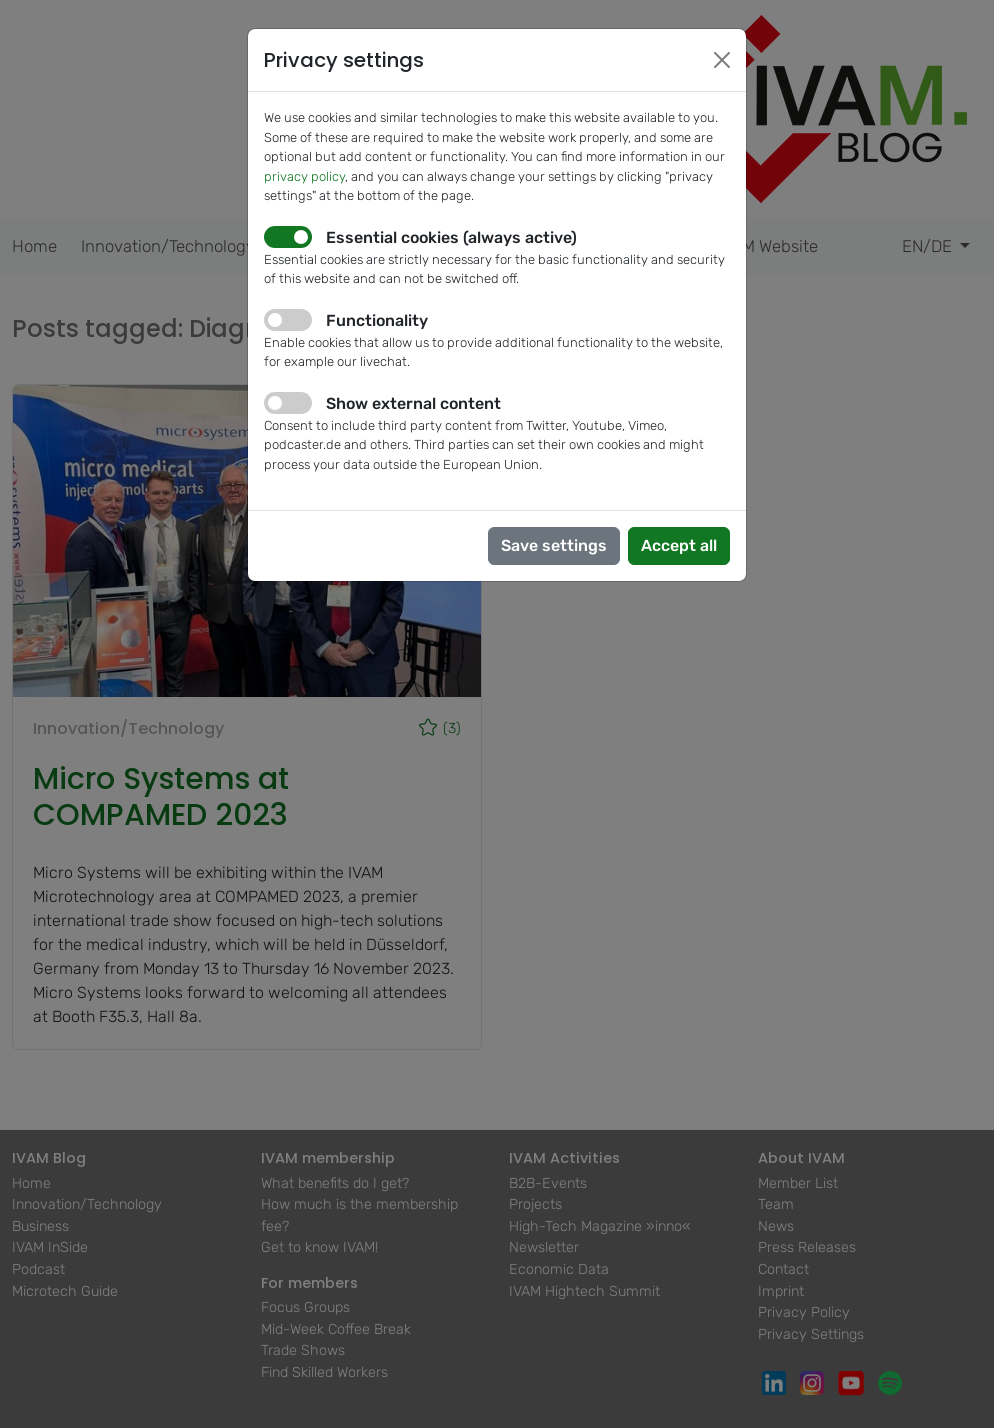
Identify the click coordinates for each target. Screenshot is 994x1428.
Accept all (679, 545)
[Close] (722, 60)
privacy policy (304, 176)
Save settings (554, 545)
